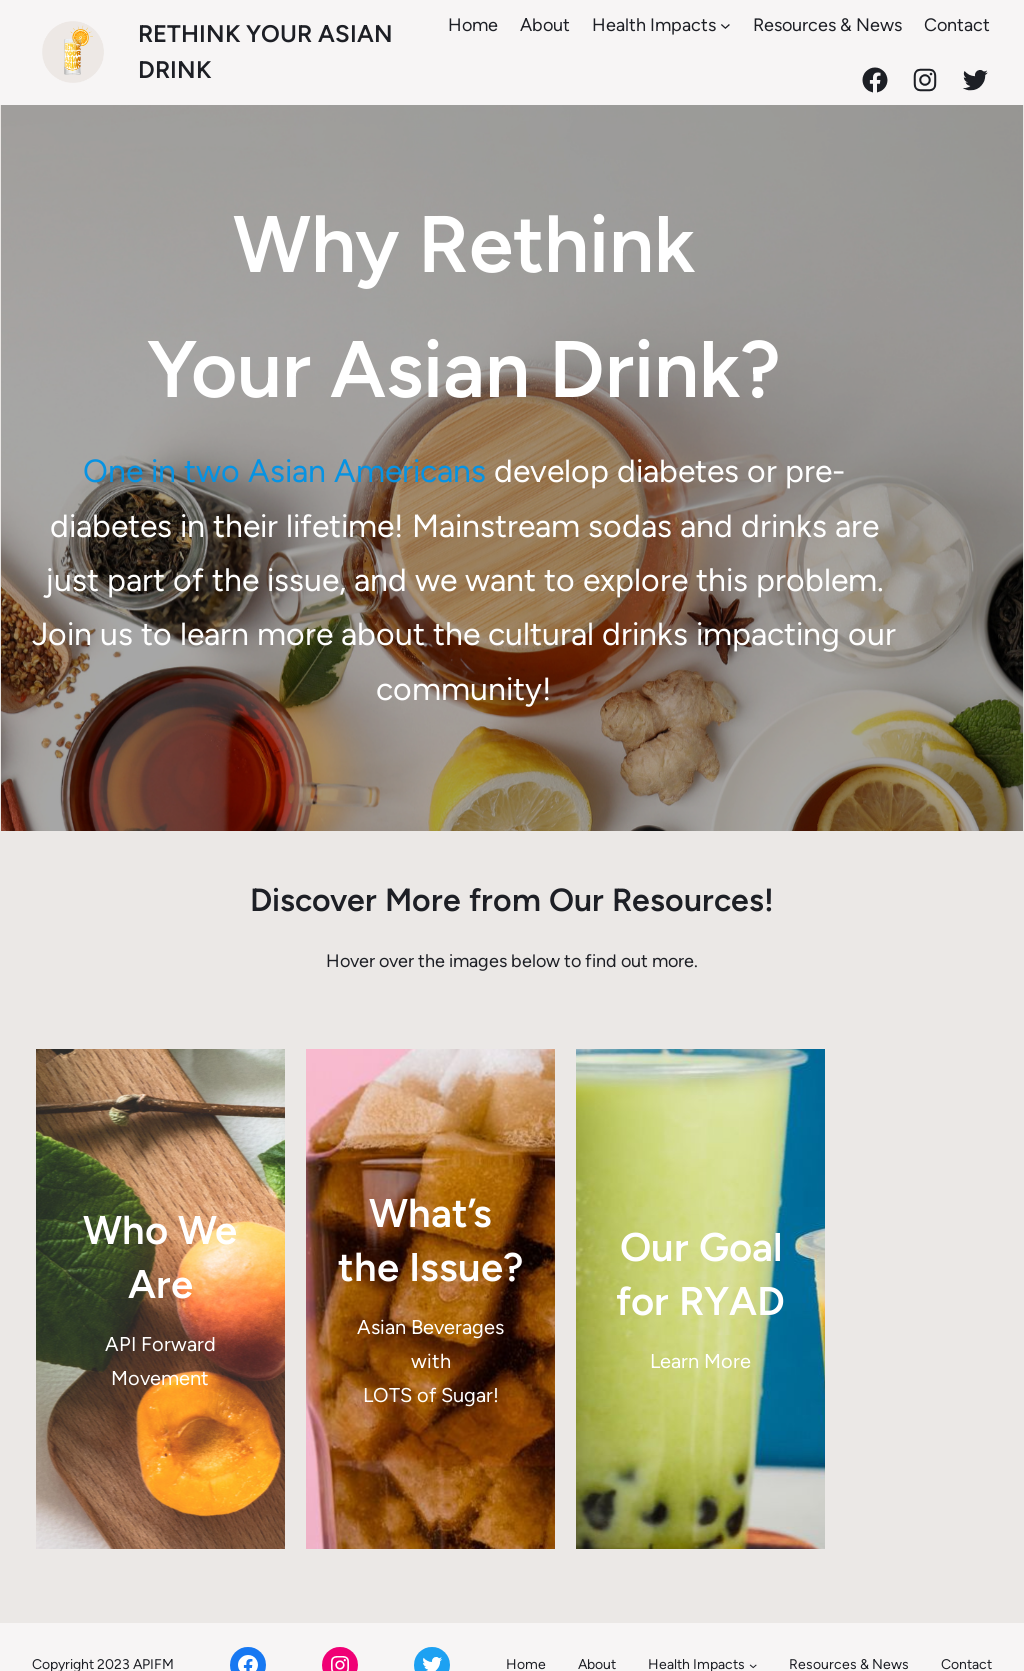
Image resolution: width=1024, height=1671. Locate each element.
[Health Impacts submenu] (725, 25)
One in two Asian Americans (255, 478)
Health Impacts (654, 25)
